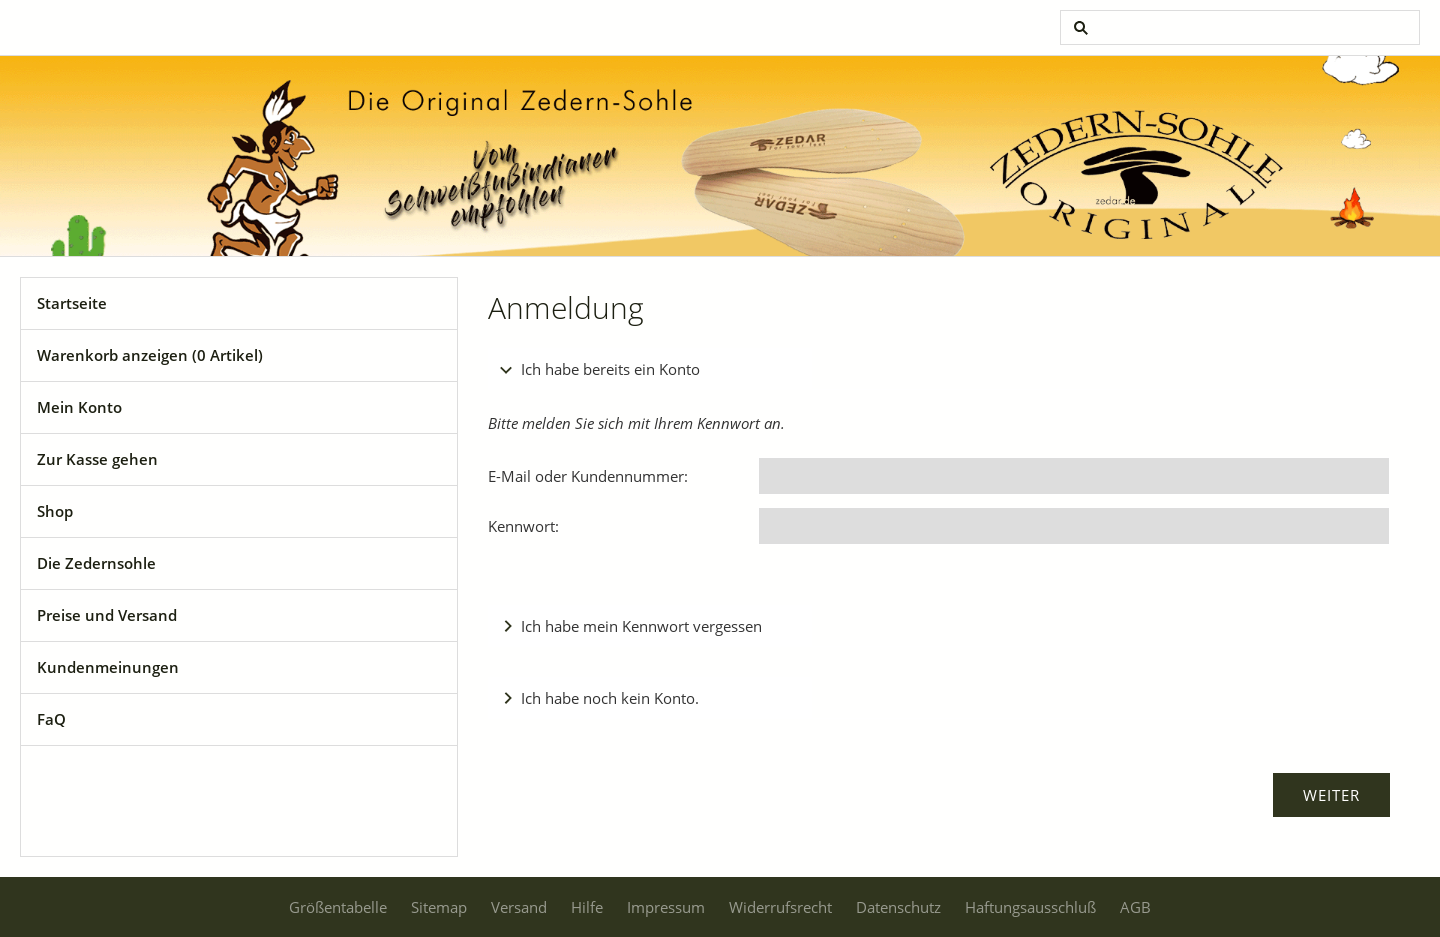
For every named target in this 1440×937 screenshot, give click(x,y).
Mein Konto (79, 407)
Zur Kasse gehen (97, 459)
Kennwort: (523, 526)
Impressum (666, 907)
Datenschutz (898, 907)
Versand (519, 907)
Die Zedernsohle (96, 563)
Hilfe (587, 907)
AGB (1135, 907)
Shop (55, 511)
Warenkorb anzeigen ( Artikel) (150, 355)
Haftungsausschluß (1030, 907)
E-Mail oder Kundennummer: (588, 476)
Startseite (72, 303)
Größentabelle (338, 907)
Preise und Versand (107, 615)
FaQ (51, 719)
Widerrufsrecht (780, 907)
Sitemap (439, 907)
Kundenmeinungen (108, 667)
